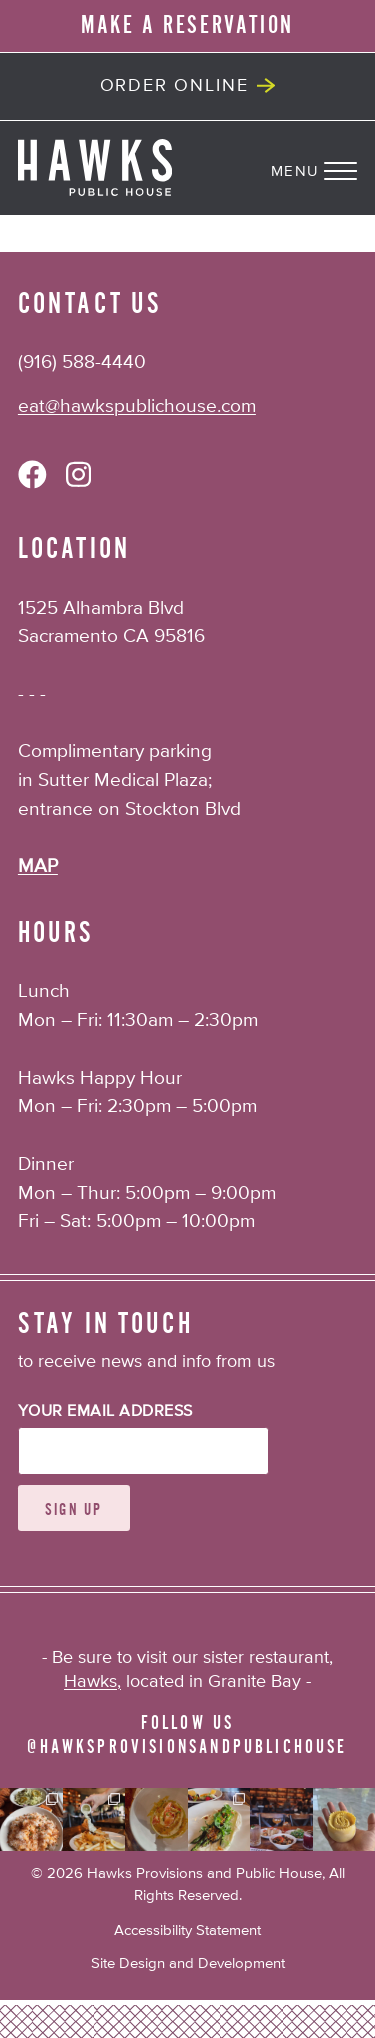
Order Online (174, 86)
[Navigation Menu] (323, 167)
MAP (38, 866)
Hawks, (92, 1682)
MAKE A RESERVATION (187, 25)
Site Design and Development (188, 1963)
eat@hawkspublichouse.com (137, 406)
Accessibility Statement (187, 1930)
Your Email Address (105, 1412)
